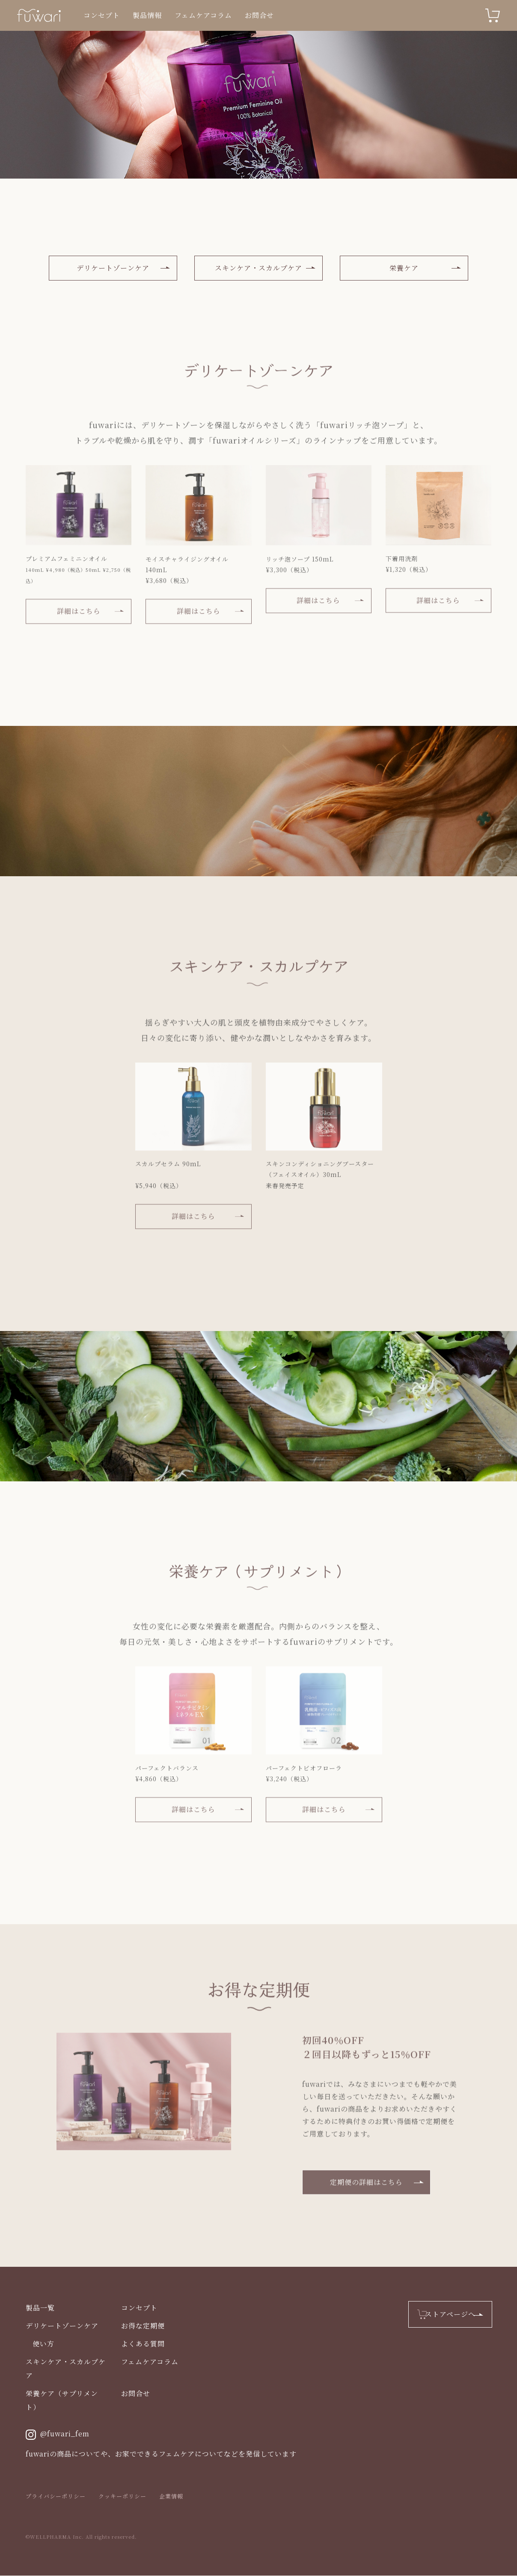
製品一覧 (40, 2308)
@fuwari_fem (57, 2434)
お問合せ (259, 15)
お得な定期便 (143, 2326)
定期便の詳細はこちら (366, 2198)
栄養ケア (404, 268)
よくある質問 (143, 2344)
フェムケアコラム (203, 15)
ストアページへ (450, 2314)
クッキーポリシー (122, 2496)
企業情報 (171, 2496)
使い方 (43, 2344)
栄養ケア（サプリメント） (62, 2400)
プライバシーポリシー (56, 2496)
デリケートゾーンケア (113, 268)
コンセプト (101, 15)
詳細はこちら (79, 627)
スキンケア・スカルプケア (258, 268)
